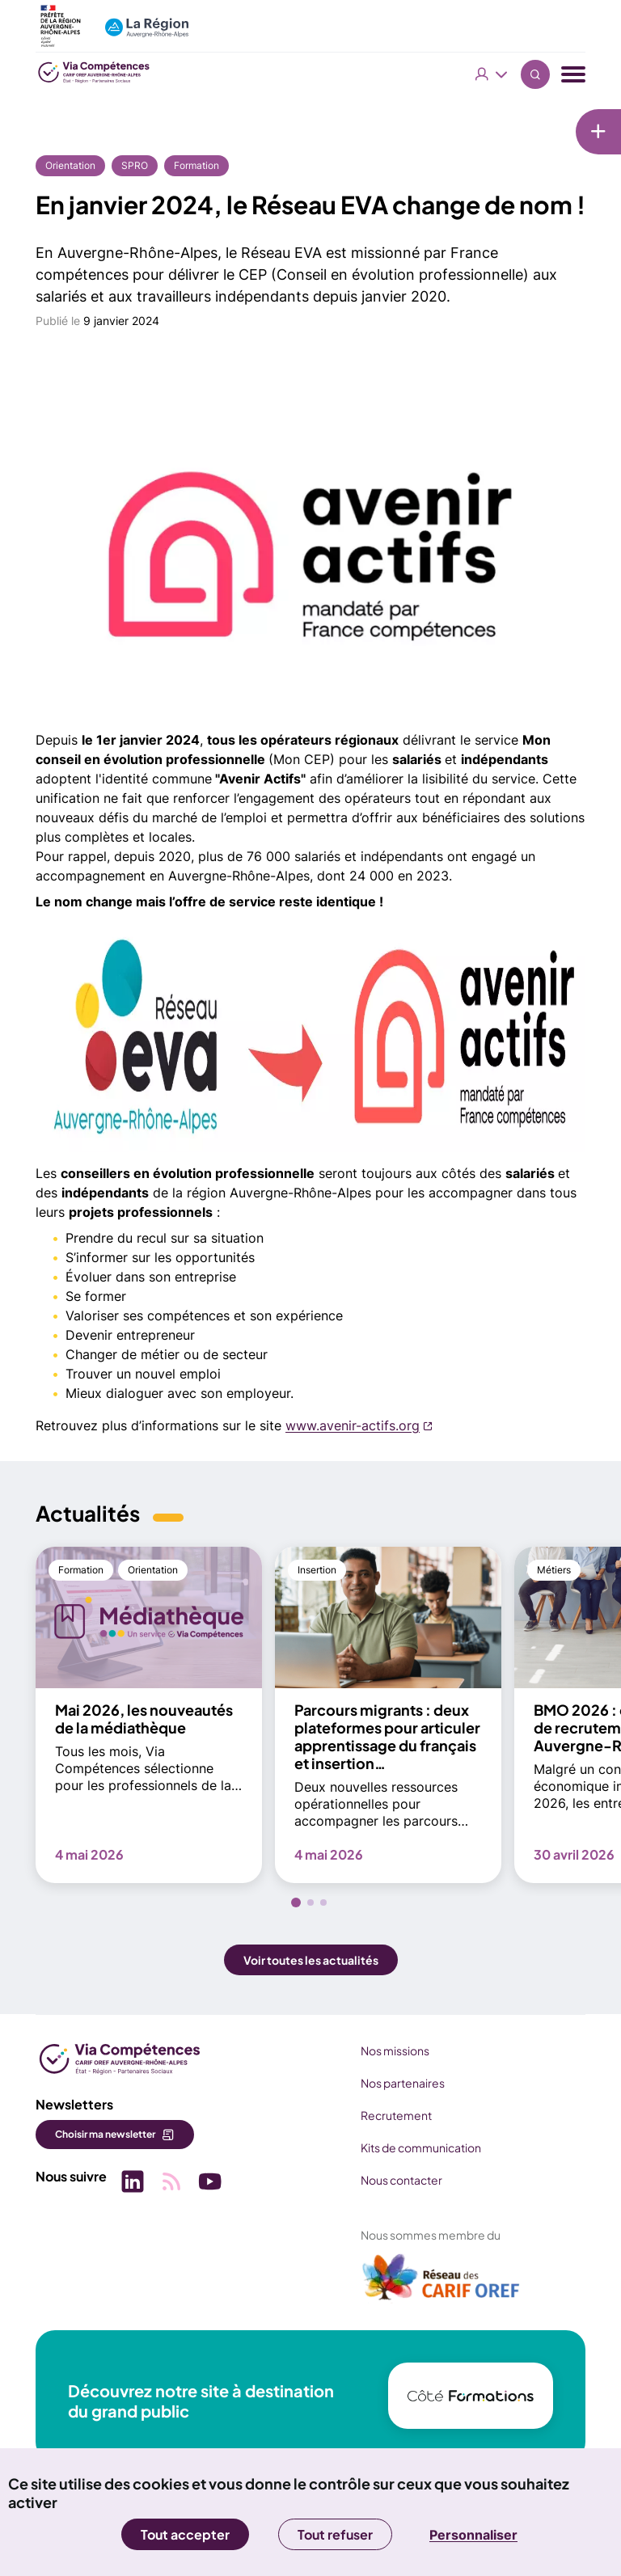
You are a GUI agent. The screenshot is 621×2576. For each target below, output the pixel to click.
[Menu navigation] (573, 75)
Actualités (534, 167)
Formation (196, 165)
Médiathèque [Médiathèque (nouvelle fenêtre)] (542, 227)
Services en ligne (551, 257)
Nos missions (395, 2050)
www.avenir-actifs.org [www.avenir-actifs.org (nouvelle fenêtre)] (352, 1425)
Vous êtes (491, 74)
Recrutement (396, 2115)
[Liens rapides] (460, 127)
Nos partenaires (403, 2083)
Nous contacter (401, 2180)
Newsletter (536, 137)
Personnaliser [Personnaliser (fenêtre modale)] (473, 2535)
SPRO (134, 165)
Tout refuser (335, 2534)
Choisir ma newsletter (105, 2134)
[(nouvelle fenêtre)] (441, 2283)
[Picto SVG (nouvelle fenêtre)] (133, 2183)
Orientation (70, 165)
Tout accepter (185, 2534)
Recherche (535, 74)
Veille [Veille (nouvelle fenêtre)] (521, 197)
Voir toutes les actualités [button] (310, 1960)
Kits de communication (421, 2147)
